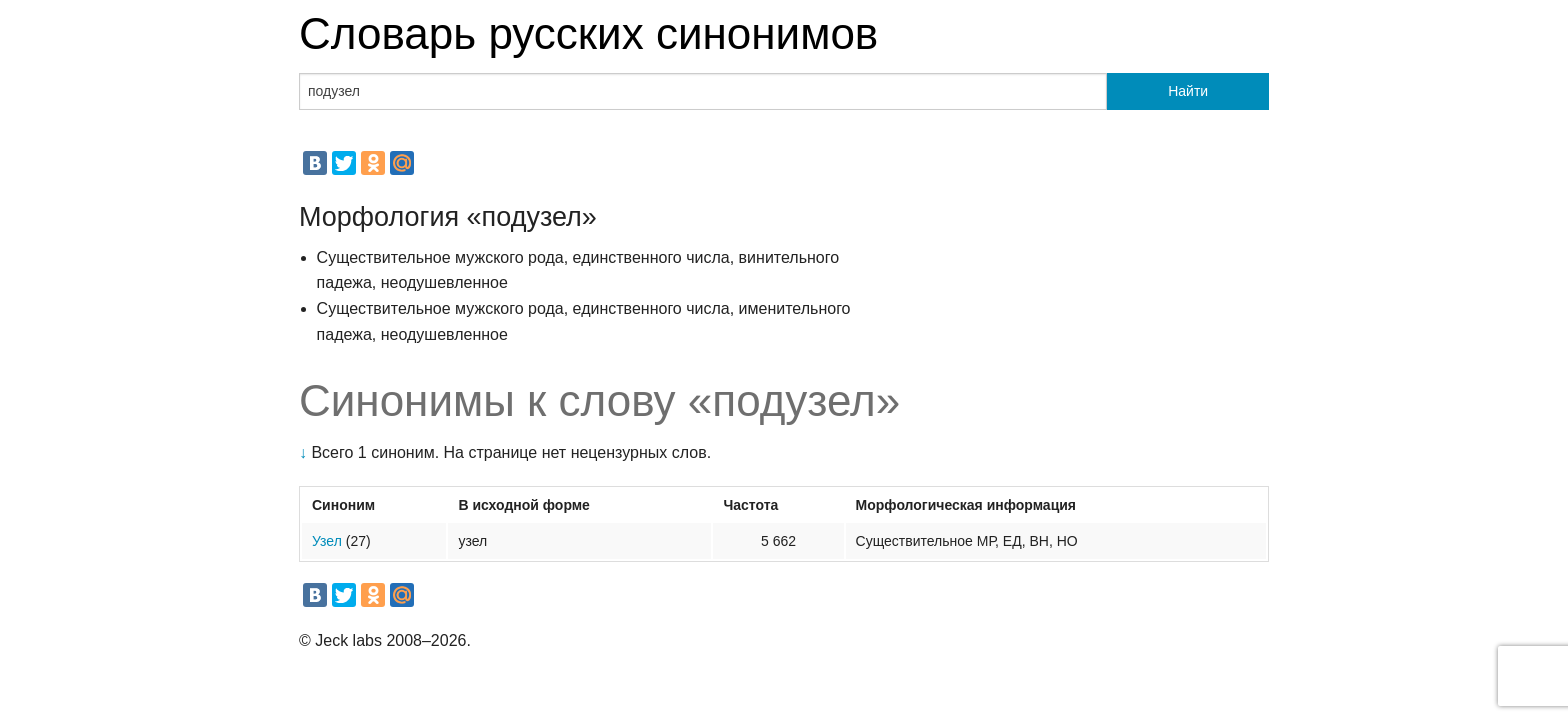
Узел (327, 541)
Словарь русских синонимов (588, 33)
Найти (1188, 91)
